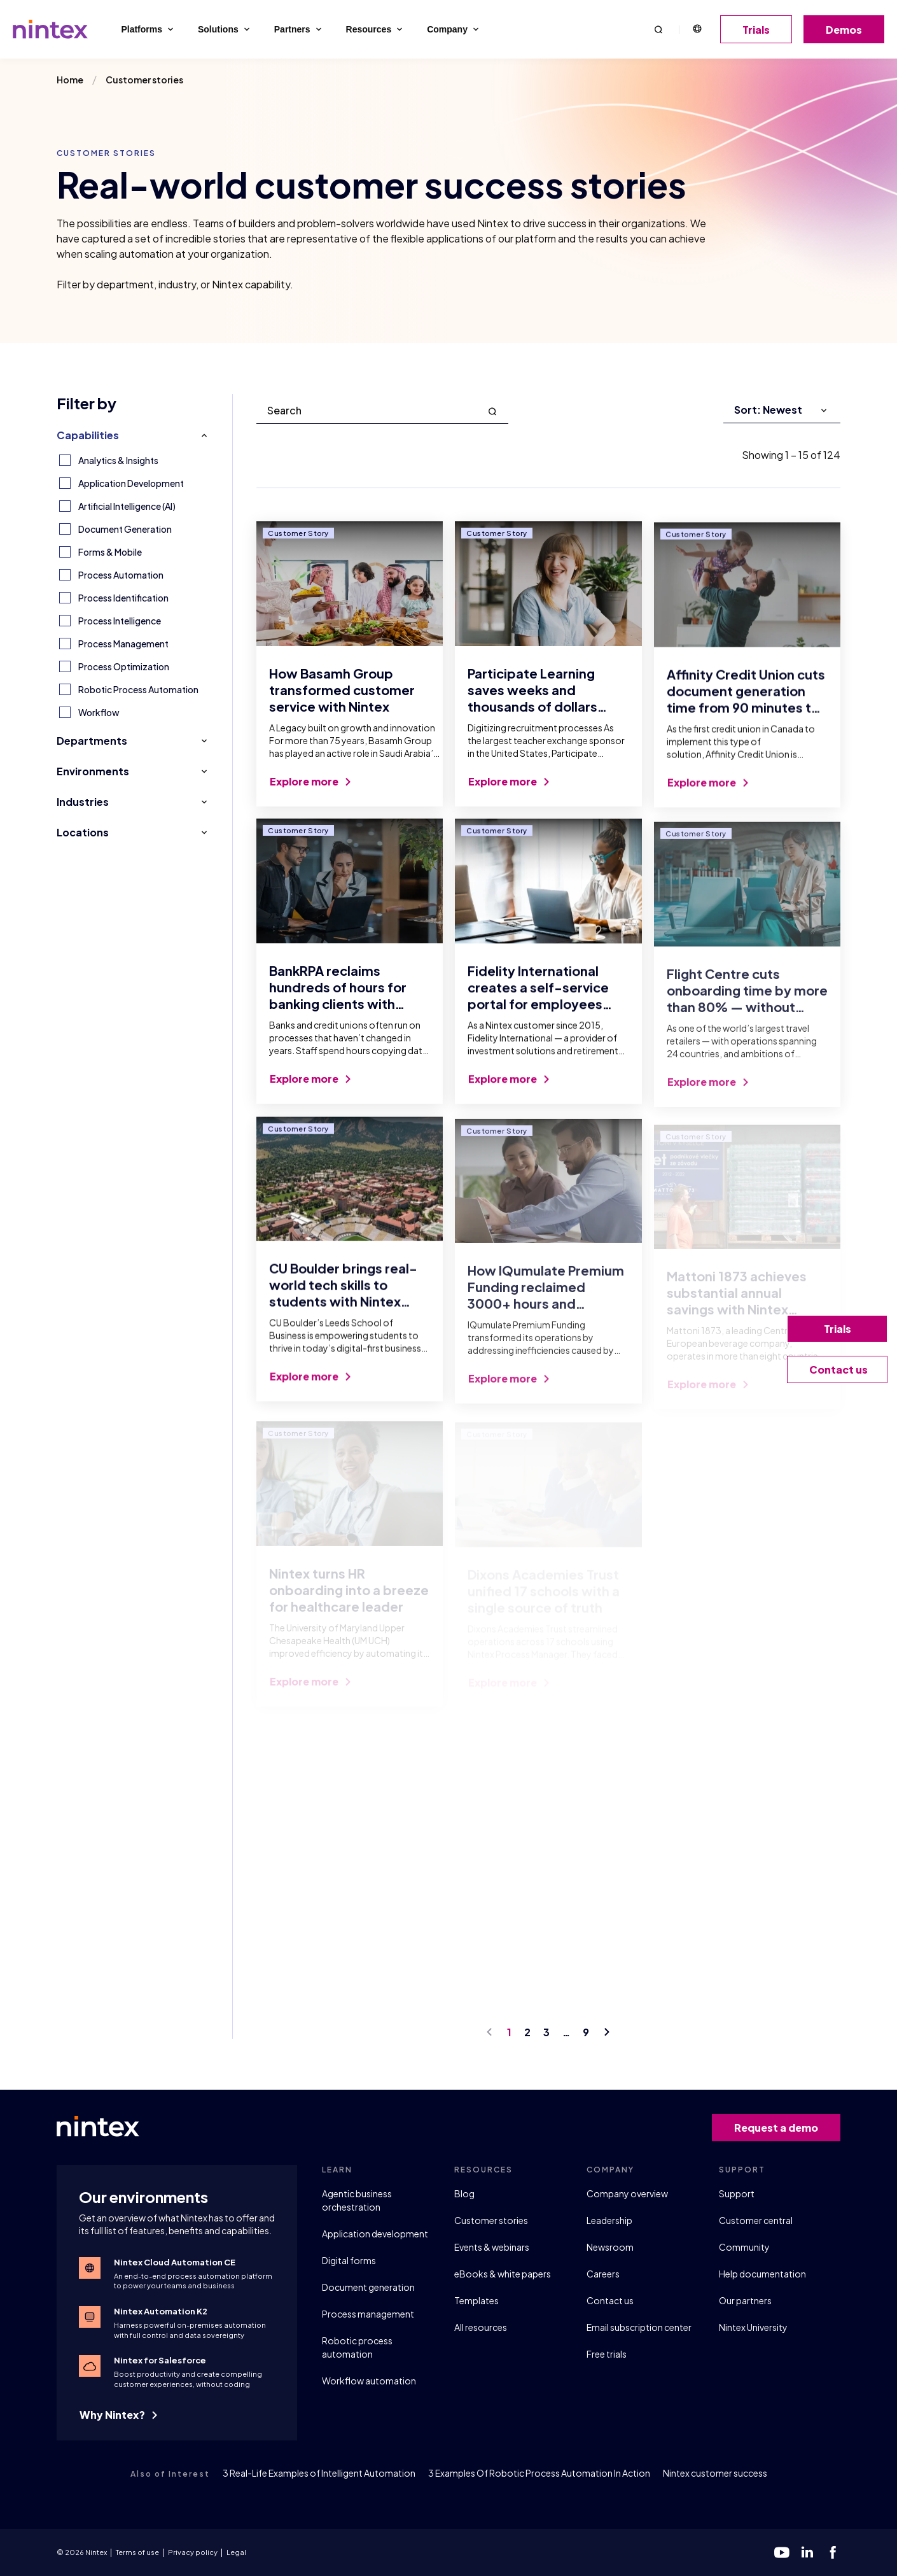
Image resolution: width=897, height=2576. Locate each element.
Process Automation (120, 575)
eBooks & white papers (502, 2273)
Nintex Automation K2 (160, 2311)
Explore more (310, 791)
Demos (848, 29)
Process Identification (123, 597)
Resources (375, 29)
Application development (375, 2233)
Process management (368, 2313)
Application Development (131, 483)
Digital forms (349, 2260)
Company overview (627, 2193)
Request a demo (780, 2127)
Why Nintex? (118, 2414)
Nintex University (753, 2327)
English (697, 29)
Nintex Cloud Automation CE (174, 2262)
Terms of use (137, 2552)
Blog (464, 2193)
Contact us (610, 2300)
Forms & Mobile (110, 552)
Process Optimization (123, 666)
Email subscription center (639, 2327)
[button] (658, 29)
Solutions (225, 29)
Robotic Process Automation (138, 689)
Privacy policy (193, 2552)
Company (454, 29)
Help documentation (762, 2273)
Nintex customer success (715, 2473)
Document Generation (125, 529)
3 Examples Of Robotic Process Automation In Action (539, 2473)
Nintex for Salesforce (160, 2360)
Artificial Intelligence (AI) (127, 506)
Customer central (756, 2220)
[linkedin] (807, 2552)
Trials (760, 29)
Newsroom (610, 2247)
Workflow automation (369, 2380)
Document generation (368, 2287)
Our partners (745, 2300)
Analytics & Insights (118, 460)
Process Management (123, 643)
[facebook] (832, 2552)
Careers (603, 2273)
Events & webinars (491, 2247)
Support (736, 2193)
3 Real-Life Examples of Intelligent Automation (319, 2473)
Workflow (99, 712)
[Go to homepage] (50, 29)
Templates (476, 2300)
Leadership (609, 2220)
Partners (299, 29)
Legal (236, 2552)
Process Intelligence (119, 620)
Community (744, 2247)
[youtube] (781, 2552)
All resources (480, 2327)
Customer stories (491, 2220)
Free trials (607, 2354)
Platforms (148, 29)
